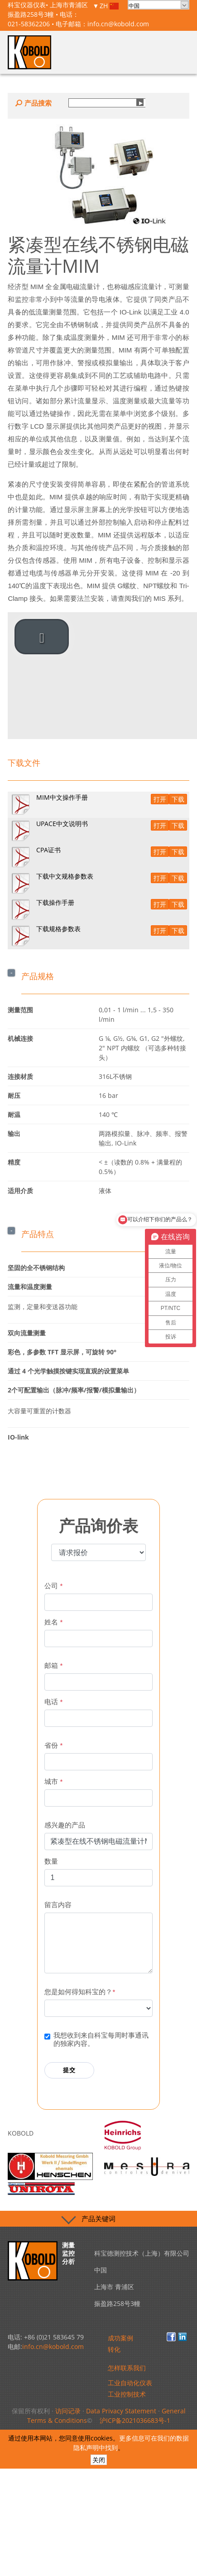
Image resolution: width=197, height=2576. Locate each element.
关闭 (98, 2459)
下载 (178, 799)
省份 (53, 1745)
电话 (53, 1702)
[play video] (41, 636)
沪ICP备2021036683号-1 (135, 2420)
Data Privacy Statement (121, 2411)
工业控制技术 (127, 2394)
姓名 (53, 1622)
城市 (53, 1781)
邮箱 (53, 1665)
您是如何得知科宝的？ (79, 1992)
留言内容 (58, 1905)
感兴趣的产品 (64, 1825)
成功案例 (120, 2338)
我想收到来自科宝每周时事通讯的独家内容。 (101, 2039)
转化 (114, 2349)
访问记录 (68, 2411)
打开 (160, 799)
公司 (53, 1586)
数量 (51, 1861)
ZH (109, 6)
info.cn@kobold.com (118, 23)
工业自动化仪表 (130, 2382)
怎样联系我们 (127, 2367)
